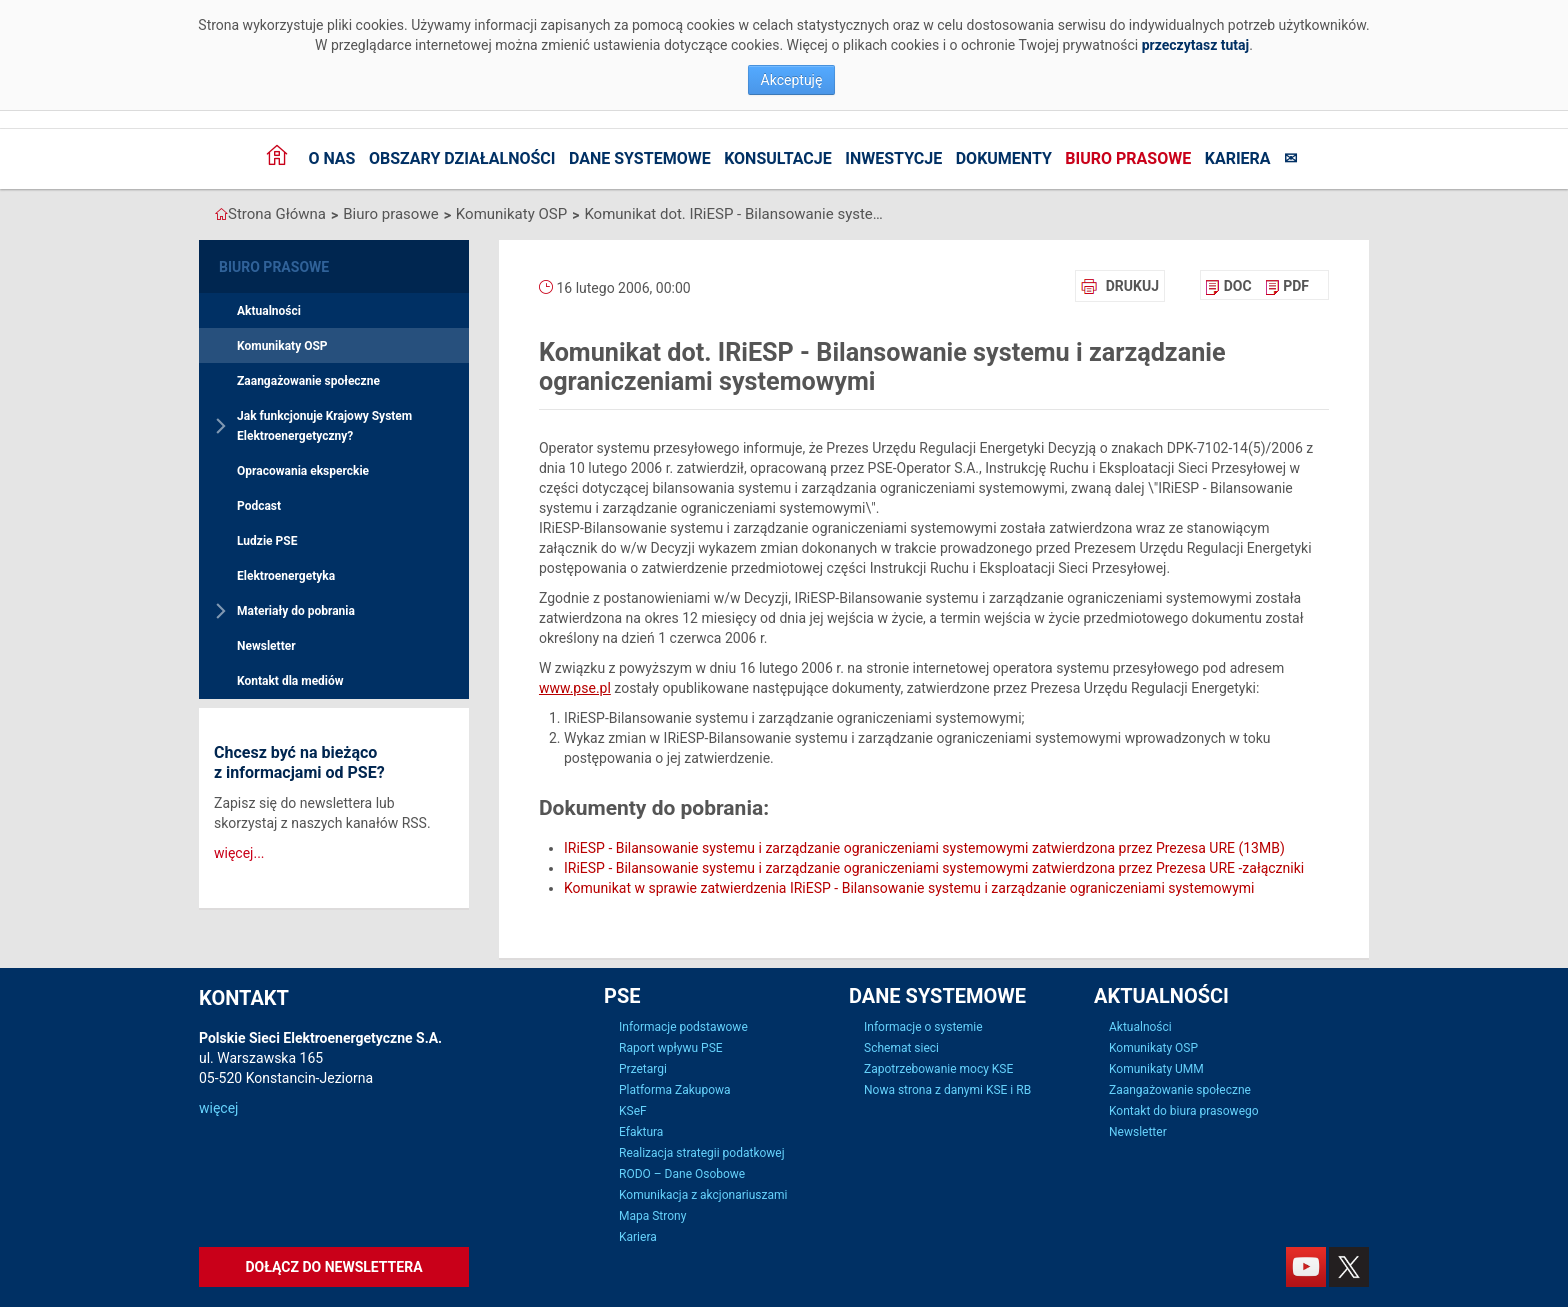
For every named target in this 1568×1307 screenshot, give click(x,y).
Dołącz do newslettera (333, 1267)
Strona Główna (277, 214)
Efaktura (641, 1132)
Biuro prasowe (1128, 158)
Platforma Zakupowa (675, 1090)
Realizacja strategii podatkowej (702, 1153)
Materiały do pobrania (296, 611)
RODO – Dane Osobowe (682, 1174)
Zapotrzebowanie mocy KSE (938, 1069)
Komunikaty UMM (1156, 1069)
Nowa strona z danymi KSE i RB (947, 1090)
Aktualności (269, 311)
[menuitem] (1228, 286)
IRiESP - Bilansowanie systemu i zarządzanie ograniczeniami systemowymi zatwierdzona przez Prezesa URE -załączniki (934, 868)
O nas (331, 158)
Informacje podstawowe (683, 1027)
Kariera (1238, 158)
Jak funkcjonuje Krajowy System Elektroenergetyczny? (324, 426)
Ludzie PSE (267, 541)
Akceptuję (792, 80)
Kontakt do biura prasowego (1184, 1111)
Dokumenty (1004, 158)
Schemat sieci (901, 1048)
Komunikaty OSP (511, 214)
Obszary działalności (462, 158)
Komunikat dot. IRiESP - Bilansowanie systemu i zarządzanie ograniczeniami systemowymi (734, 214)
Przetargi (643, 1069)
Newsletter (266, 646)
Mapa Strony (652, 1216)
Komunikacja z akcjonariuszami (703, 1195)
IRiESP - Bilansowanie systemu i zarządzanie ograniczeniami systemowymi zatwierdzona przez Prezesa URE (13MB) (924, 848)
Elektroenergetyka (286, 576)
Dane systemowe (640, 158)
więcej (218, 1108)
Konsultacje (778, 158)
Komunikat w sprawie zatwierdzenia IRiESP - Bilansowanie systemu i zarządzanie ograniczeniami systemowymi (909, 888)
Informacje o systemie (923, 1027)
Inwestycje (893, 158)
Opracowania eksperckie (303, 471)
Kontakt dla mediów (290, 681)
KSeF (633, 1111)
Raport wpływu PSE (671, 1048)
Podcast (259, 506)
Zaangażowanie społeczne (308, 381)
